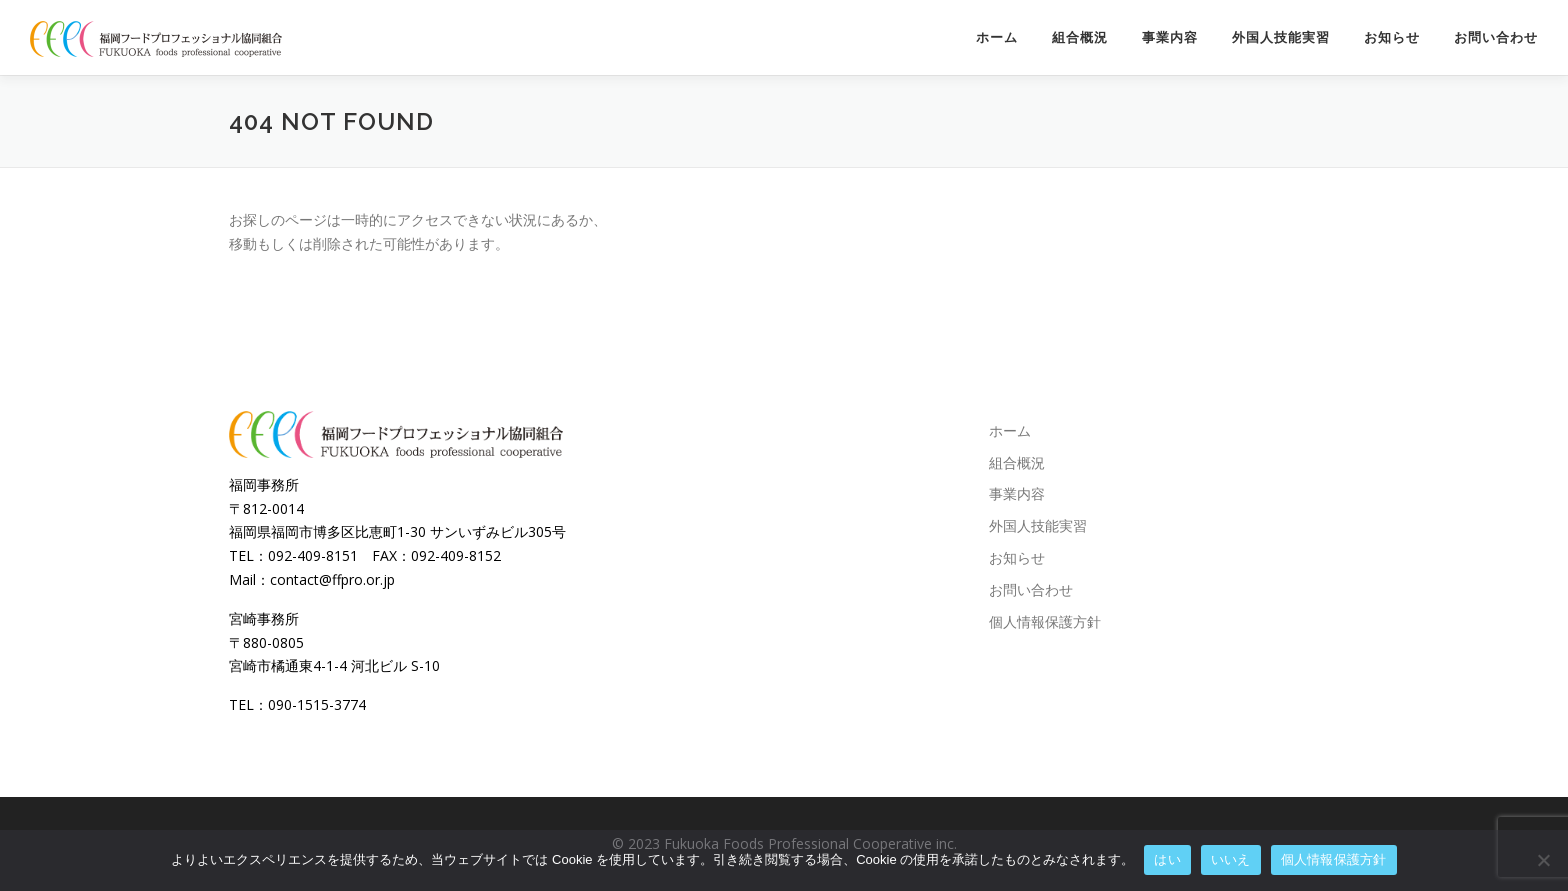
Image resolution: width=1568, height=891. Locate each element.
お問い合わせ (1496, 37)
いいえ (1231, 859)
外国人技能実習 (1281, 37)
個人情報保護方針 (1045, 621)
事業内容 (1170, 37)
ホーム (997, 37)
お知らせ (1392, 37)
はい (1167, 859)
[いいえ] (1543, 860)
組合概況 (1080, 37)
